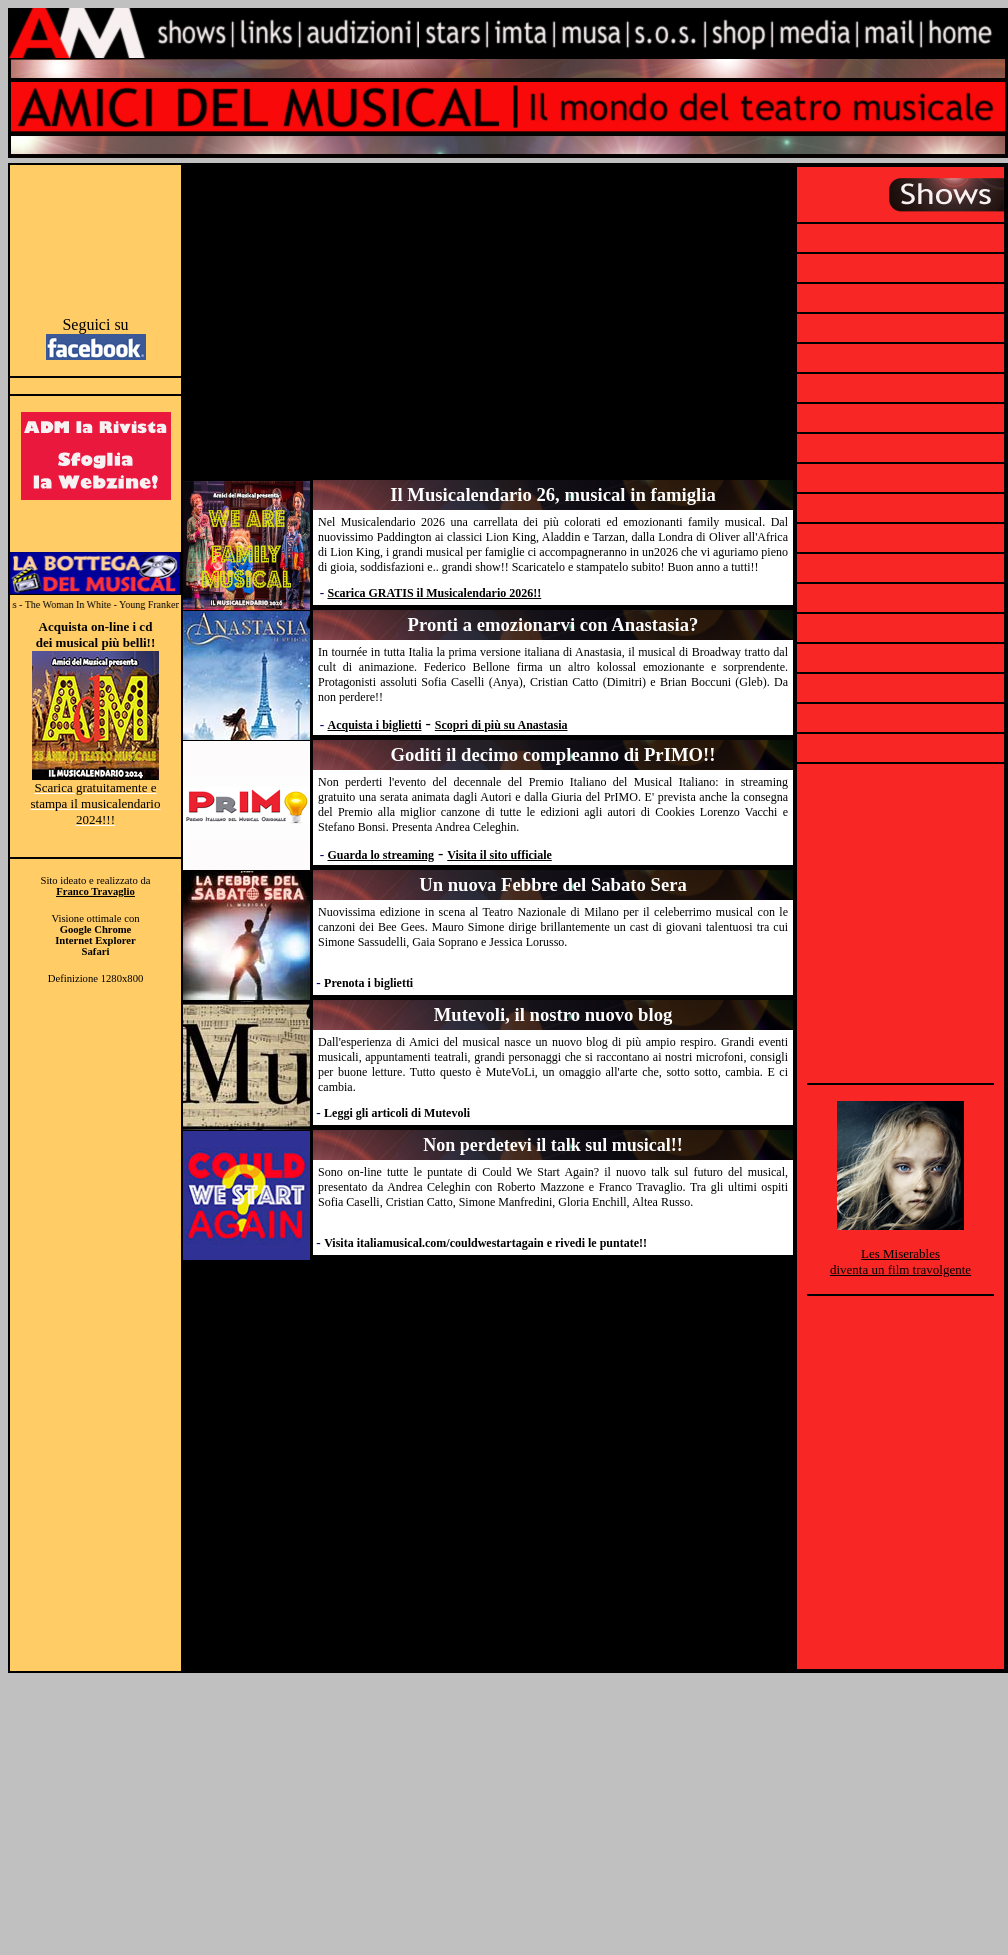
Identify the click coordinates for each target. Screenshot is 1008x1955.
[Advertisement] (95, 237)
